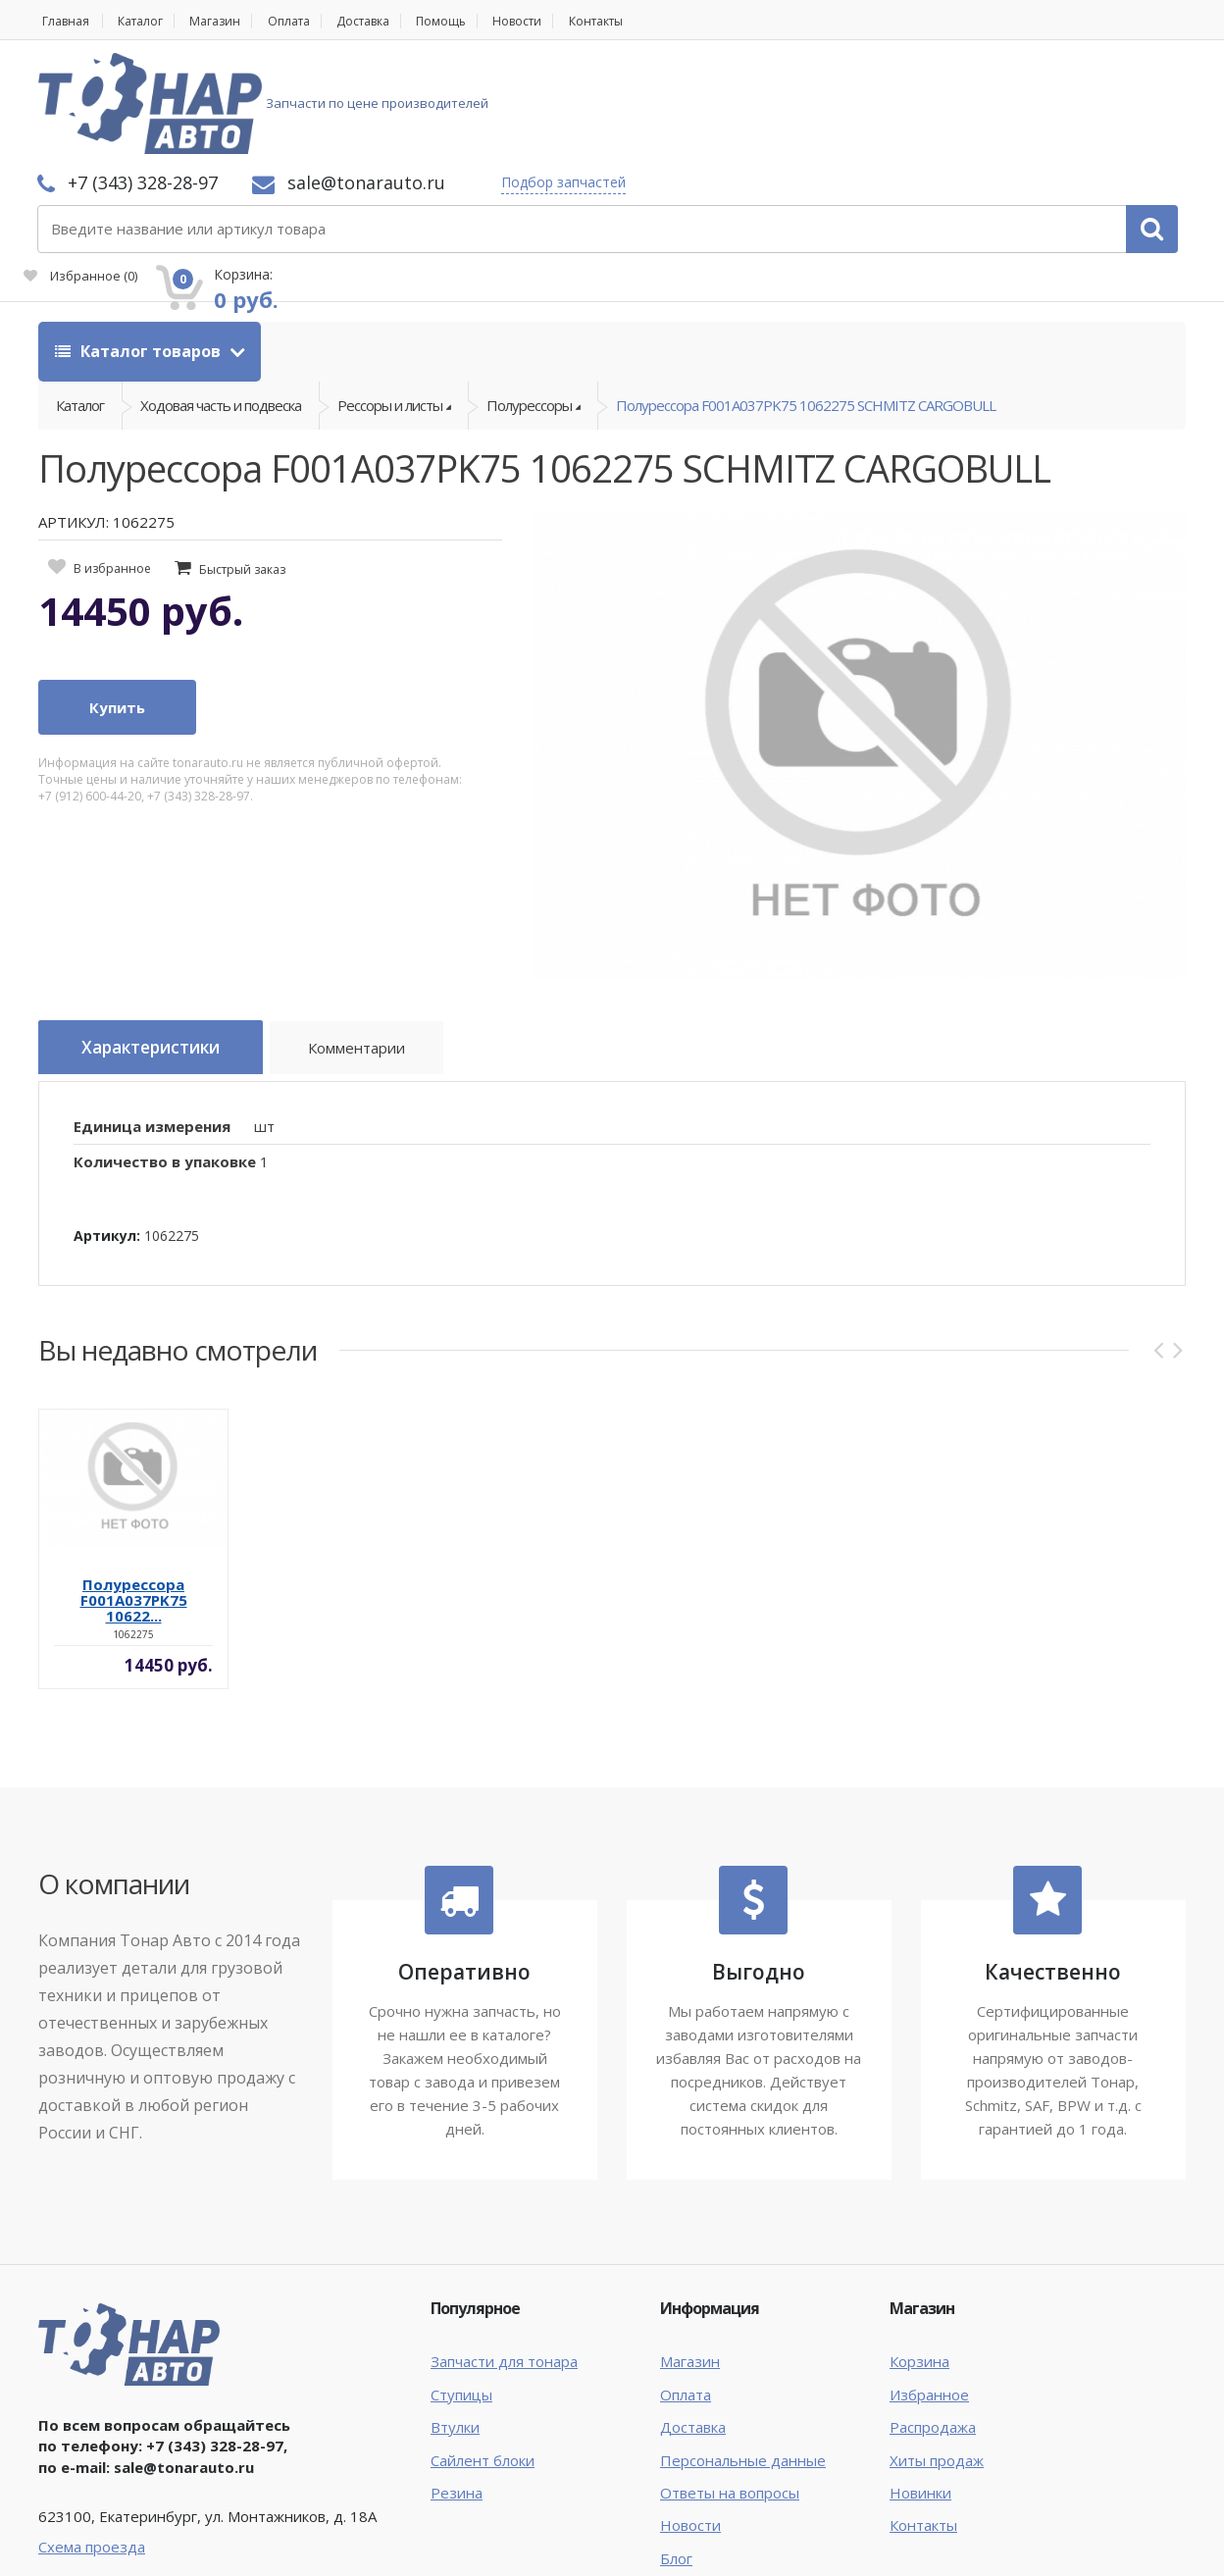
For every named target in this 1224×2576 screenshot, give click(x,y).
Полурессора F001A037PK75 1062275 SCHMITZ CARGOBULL (805, 305)
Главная (63, 21)
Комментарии (382, 957)
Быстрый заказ (242, 475)
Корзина (919, 2262)
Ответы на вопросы (729, 2393)
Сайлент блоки (483, 2361)
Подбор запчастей (824, 81)
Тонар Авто (98, 2544)
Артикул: (107, 1136)
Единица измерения (152, 1027)
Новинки (920, 2393)
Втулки (455, 2328)
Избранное (964, 114)
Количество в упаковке (165, 1063)
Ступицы (461, 2295)
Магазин (230, 21)
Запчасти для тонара (504, 2262)
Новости (563, 21)
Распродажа (933, 2328)
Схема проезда (91, 2448)
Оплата (310, 21)
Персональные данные (743, 2361)
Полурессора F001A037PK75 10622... (133, 1500)
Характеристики (161, 954)
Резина (457, 2393)
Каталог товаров (140, 245)
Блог (676, 2459)
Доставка (395, 21)
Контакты (652, 21)
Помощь (481, 21)
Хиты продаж (937, 2361)
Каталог (148, 21)
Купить (117, 613)
